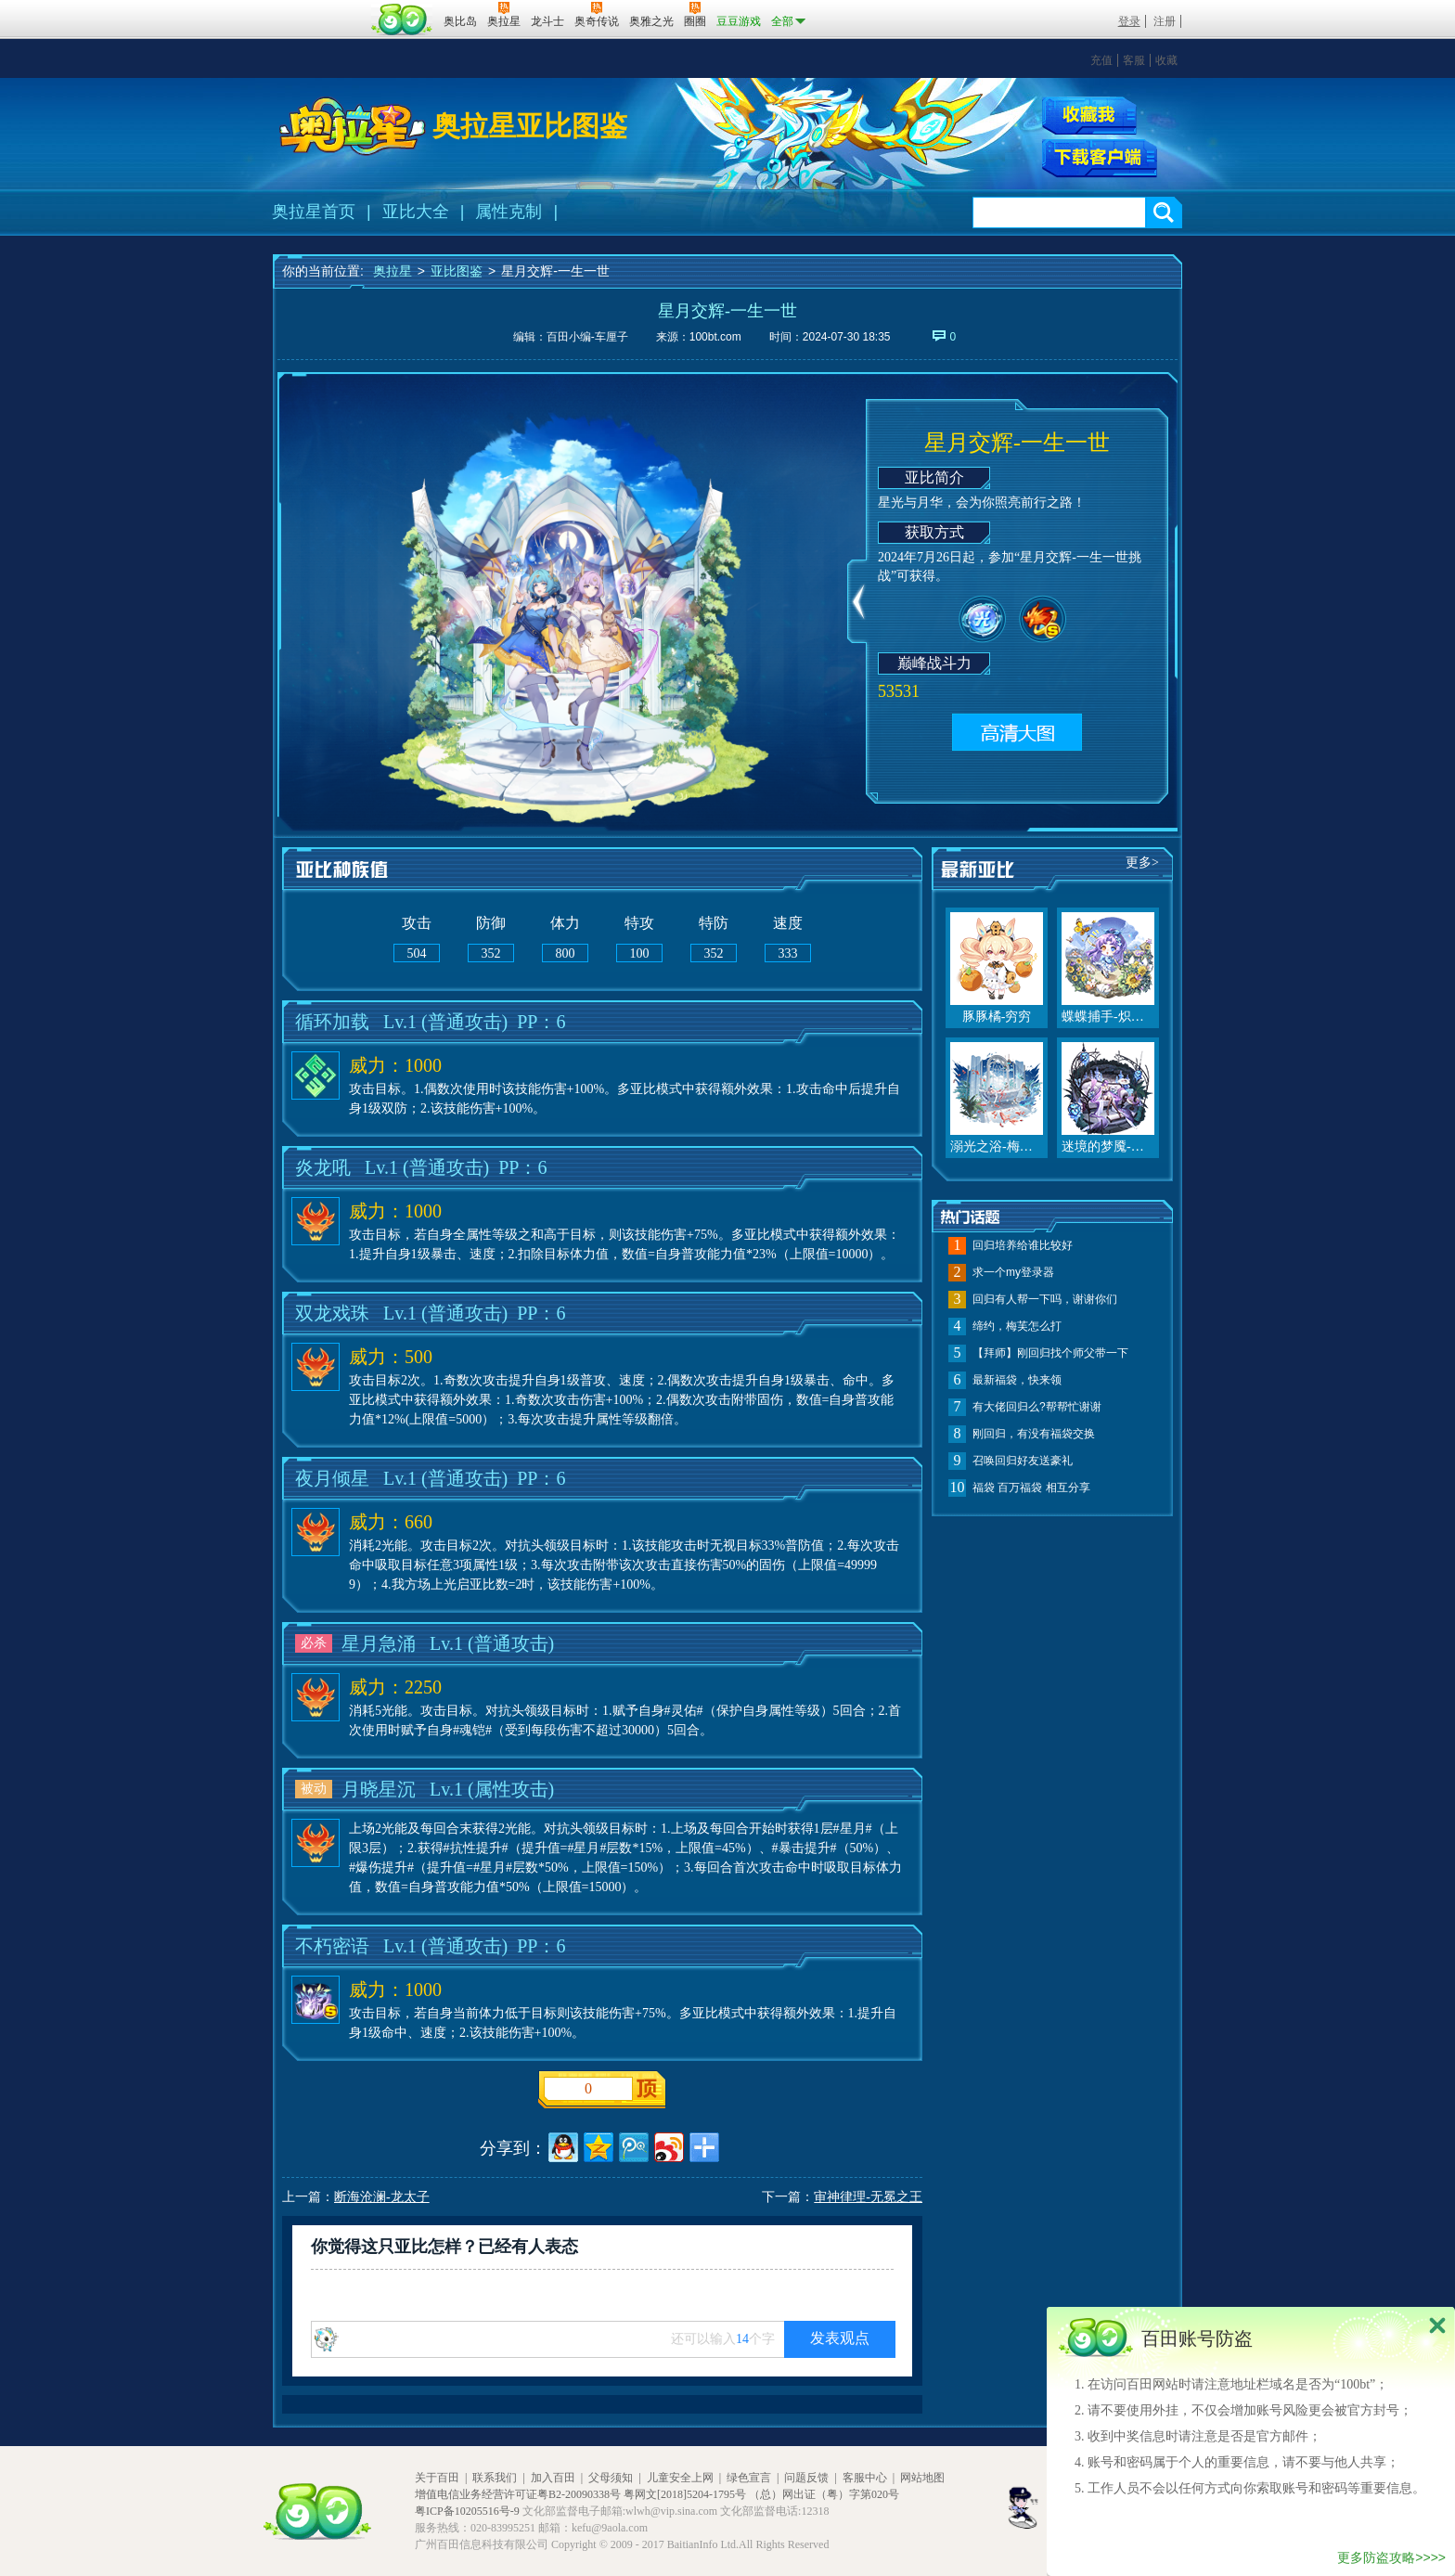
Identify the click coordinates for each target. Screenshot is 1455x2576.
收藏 (1166, 60)
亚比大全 (415, 211)
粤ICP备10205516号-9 (467, 2511)
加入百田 (553, 2477)
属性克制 (508, 211)
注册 (1164, 21)
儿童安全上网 (680, 2477)
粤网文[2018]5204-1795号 (685, 2494)
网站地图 (922, 2477)
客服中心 (865, 2477)
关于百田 (437, 2477)
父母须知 (610, 2477)
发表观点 (839, 2338)
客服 (1134, 60)
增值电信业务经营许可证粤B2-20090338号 (518, 2494)
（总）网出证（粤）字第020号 (824, 2494)
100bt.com (715, 336)
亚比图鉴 (457, 271)
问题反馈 (806, 2477)
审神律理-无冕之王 (868, 2197)
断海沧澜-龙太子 (382, 2197)
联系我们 (494, 2477)
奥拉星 (392, 271)
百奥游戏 (319, 8)
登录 (1129, 21)
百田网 (402, 19)
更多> (1142, 862)
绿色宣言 (749, 2477)
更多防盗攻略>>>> (1391, 2557)
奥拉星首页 (313, 211)
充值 (1101, 60)
